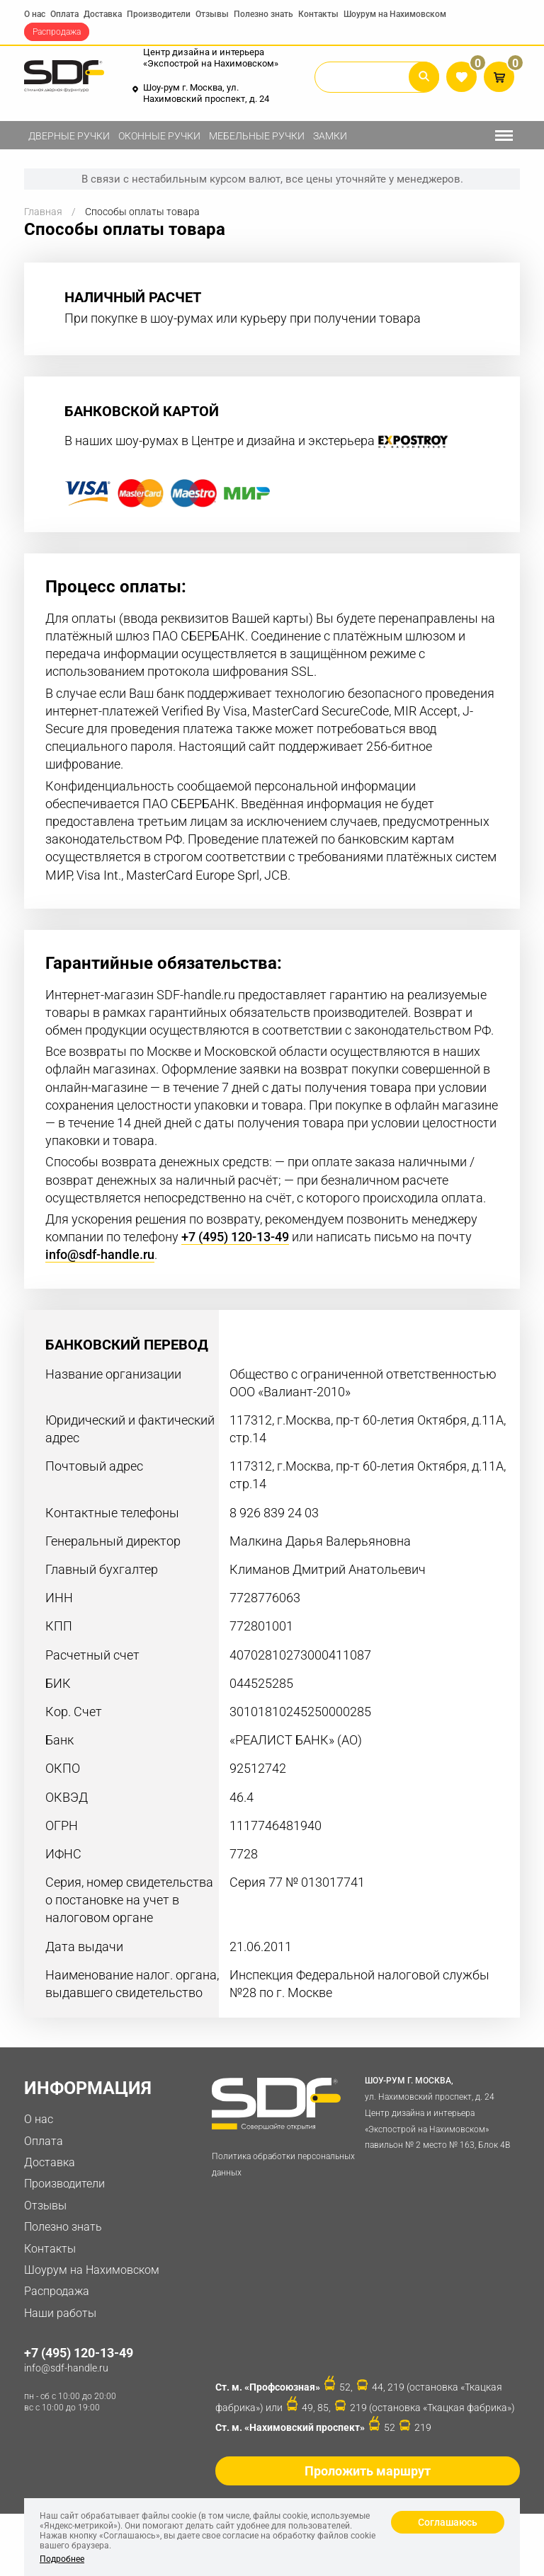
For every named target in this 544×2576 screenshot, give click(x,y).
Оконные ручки (159, 136)
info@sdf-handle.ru (99, 1255)
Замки (330, 136)
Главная (43, 211)
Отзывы (212, 14)
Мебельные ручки (257, 136)
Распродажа (57, 32)
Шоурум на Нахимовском (395, 14)
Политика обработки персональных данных (283, 2164)
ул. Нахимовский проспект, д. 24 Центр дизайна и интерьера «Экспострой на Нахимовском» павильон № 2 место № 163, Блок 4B (439, 2111)
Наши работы (60, 2313)
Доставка (103, 14)
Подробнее (62, 2559)
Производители (159, 14)
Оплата (64, 14)
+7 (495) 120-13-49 (235, 1237)
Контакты (318, 14)
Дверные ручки (69, 136)
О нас (34, 14)
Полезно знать (263, 14)
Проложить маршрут (368, 2470)
